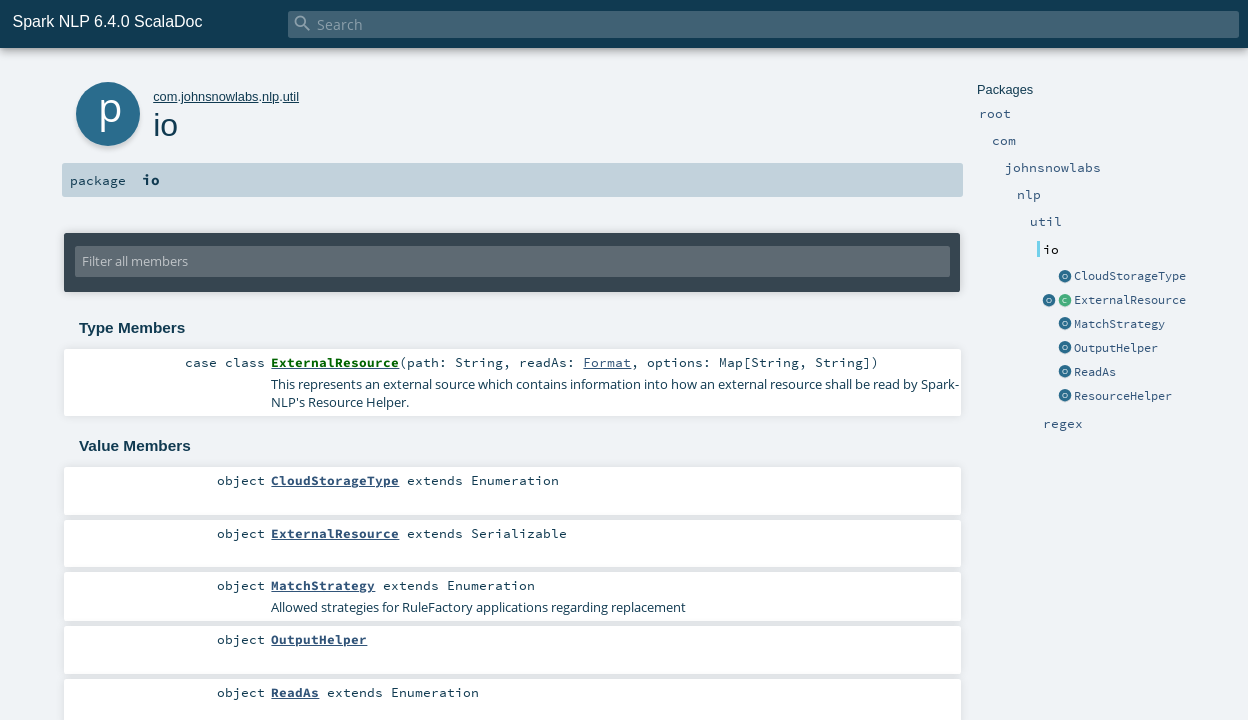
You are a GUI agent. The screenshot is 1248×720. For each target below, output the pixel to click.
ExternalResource (1130, 300)
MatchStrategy (1119, 324)
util (291, 96)
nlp (270, 96)
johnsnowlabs (220, 96)
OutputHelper (1116, 348)
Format (607, 362)
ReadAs (1095, 372)
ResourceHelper (1123, 396)
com (165, 96)
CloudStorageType (1130, 276)
